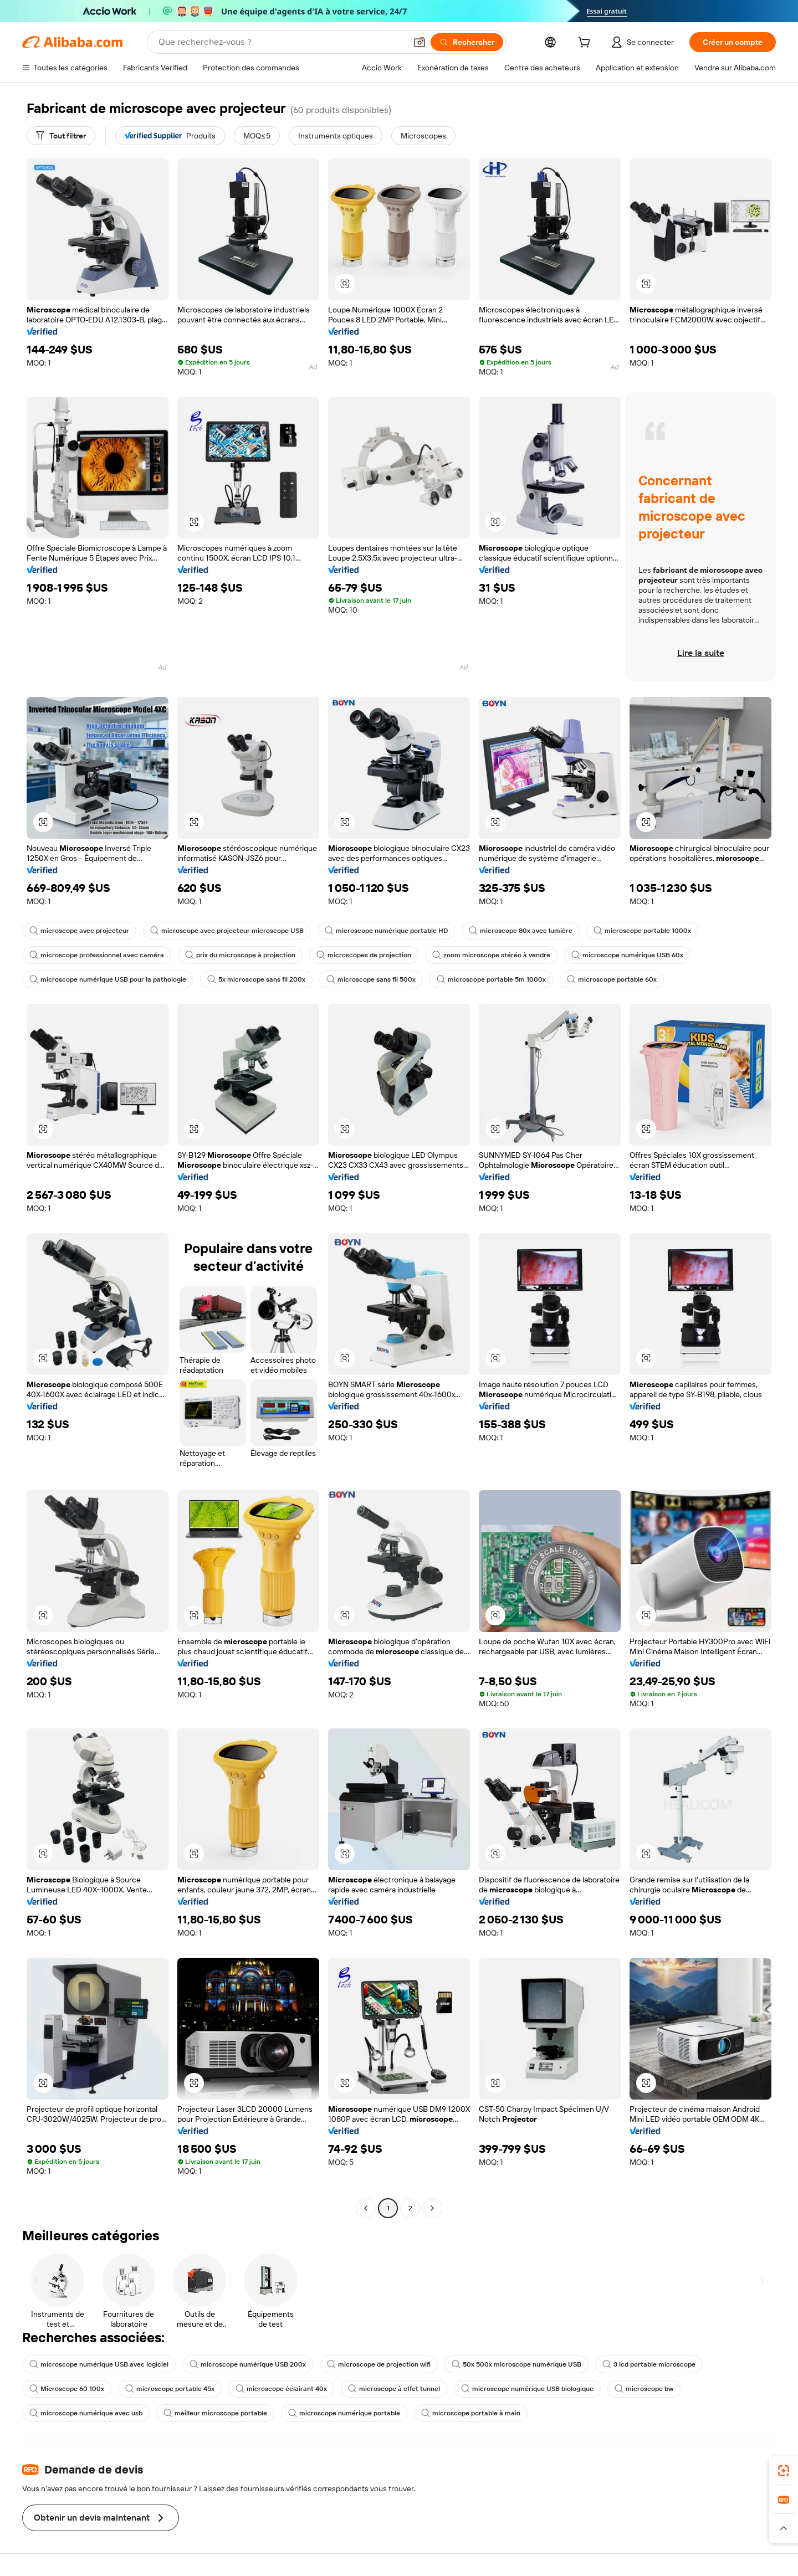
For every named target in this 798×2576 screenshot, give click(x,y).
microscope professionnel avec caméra (96, 955)
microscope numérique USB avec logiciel (98, 2364)
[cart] (586, 43)
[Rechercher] (467, 42)
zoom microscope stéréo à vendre (491, 955)
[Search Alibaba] (281, 42)
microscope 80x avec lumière (520, 930)
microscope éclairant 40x (281, 2388)
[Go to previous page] (366, 2208)
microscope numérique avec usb (85, 2413)
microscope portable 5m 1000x (491, 979)
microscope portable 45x (169, 2388)
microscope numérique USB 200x (248, 2364)
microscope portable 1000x (642, 930)
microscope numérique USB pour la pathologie (107, 979)
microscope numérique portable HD (386, 930)
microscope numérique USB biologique (527, 2388)
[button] (419, 42)
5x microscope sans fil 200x (256, 979)
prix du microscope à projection (240, 955)
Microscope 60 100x (66, 2388)
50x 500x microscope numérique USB (516, 2364)
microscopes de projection (363, 955)
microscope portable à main (470, 2413)
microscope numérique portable (344, 2413)
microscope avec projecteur (79, 930)
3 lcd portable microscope (648, 2364)
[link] (783, 2470)
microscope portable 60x (612, 979)
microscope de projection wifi (379, 2364)
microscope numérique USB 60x (627, 955)
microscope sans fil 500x (371, 979)
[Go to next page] (432, 2208)
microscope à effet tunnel (394, 2388)
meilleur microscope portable (215, 2413)
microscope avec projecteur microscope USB (227, 930)
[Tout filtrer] (61, 135)
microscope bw (644, 2388)
